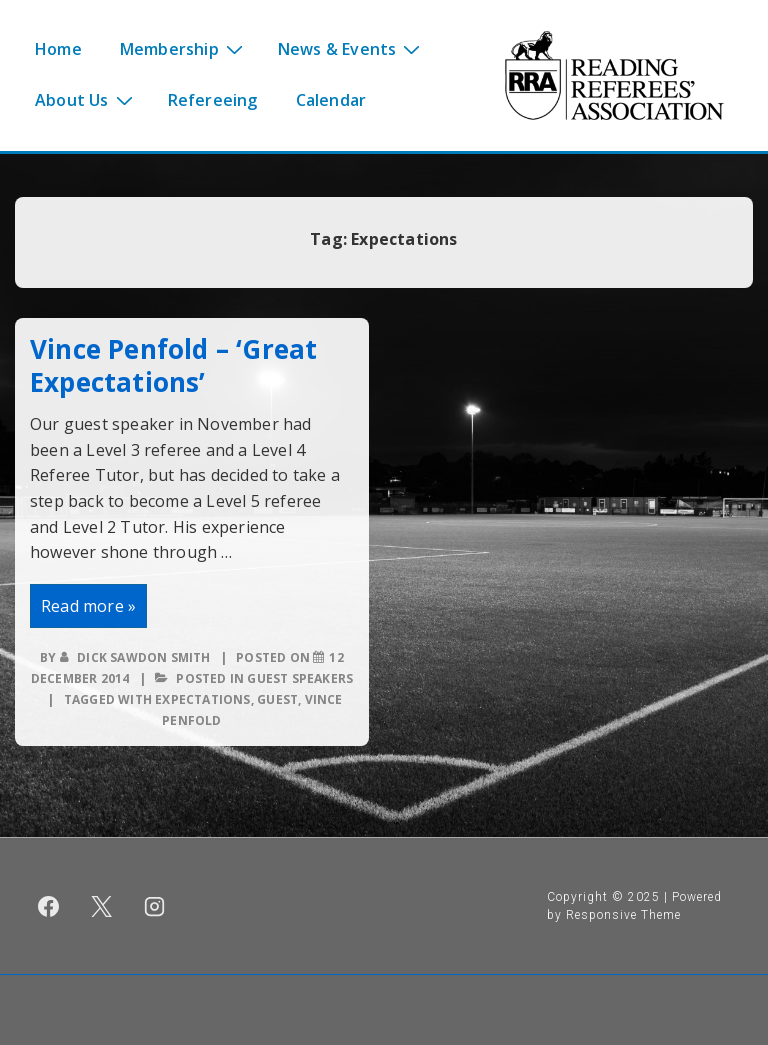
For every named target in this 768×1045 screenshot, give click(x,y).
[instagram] (155, 906)
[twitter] (102, 906)
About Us (86, 99)
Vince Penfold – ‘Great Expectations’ (173, 365)
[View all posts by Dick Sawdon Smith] (137, 657)
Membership (184, 48)
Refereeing (213, 100)
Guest (277, 699)
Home (58, 49)
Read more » (91, 609)
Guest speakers (300, 678)
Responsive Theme (623, 915)
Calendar (331, 100)
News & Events (352, 48)
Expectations (202, 699)
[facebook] (49, 906)
